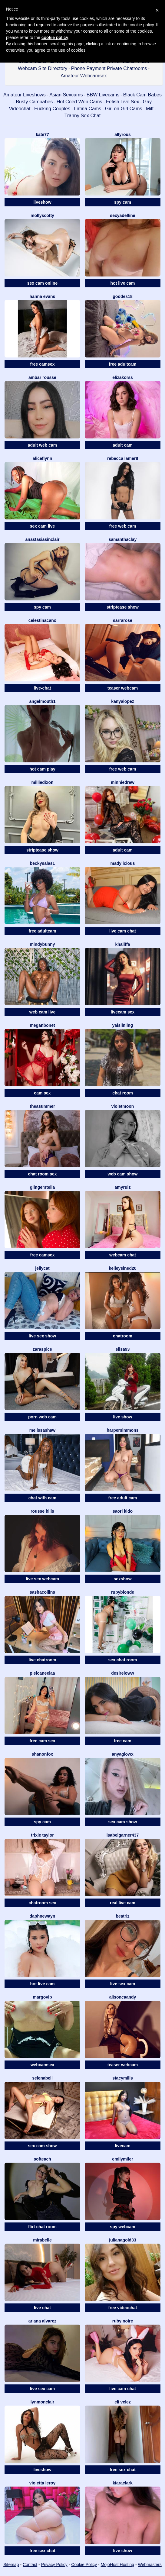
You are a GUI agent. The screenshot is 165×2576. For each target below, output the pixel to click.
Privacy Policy (54, 2564)
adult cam (122, 445)
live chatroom (42, 1659)
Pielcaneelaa (42, 1673)
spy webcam (122, 2226)
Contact (30, 2564)
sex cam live (42, 526)
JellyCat (42, 1268)
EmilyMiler (122, 2159)
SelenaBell (42, 2078)
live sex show (42, 1335)
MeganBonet (42, 1025)
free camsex (42, 364)
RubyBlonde (122, 1592)
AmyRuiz (123, 1187)
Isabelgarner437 (123, 1835)
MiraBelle (42, 2240)
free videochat (122, 2307)
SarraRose (122, 620)
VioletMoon (122, 1106)
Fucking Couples (52, 108)
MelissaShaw (42, 1430)
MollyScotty (42, 215)
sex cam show (122, 1821)
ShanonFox (42, 1754)
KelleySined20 (122, 1268)
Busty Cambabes (34, 101)
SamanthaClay (123, 539)
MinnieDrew (122, 782)
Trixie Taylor (42, 1835)
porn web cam (42, 1416)
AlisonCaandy (122, 1997)
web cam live (42, 1012)
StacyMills (122, 2078)
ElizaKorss (122, 377)
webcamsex (42, 2064)
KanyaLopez (122, 701)
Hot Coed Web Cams (79, 101)
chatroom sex (42, 1902)
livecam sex (123, 1012)
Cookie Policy (84, 2564)
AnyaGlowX (123, 1754)
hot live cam (123, 283)
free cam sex (42, 1740)
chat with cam (42, 1497)
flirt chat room (42, 2226)
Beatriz (122, 1916)
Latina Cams (87, 108)
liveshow (42, 202)
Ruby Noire (122, 2321)
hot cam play (42, 769)
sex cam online (42, 283)
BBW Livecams (103, 94)
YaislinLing (122, 1025)
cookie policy (54, 37)
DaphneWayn (42, 1916)
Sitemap (11, 2564)
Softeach (42, 2159)
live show (122, 1416)
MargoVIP (42, 1997)
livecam (122, 2145)
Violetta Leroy (42, 2483)
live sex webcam (42, 1578)
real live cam (122, 1902)
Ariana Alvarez (42, 2321)
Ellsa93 (123, 1349)
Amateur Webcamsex (84, 75)
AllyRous (122, 134)
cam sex (42, 1093)
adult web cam (42, 445)
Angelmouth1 (42, 701)
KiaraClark (122, 2483)
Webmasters (150, 2564)
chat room (122, 1093)
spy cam (122, 202)
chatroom (122, 1335)
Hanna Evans (42, 296)
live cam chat (122, 931)
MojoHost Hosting (117, 2564)
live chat (42, 2307)
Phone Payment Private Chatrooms (109, 68)
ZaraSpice (42, 1349)
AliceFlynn (42, 458)
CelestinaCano (42, 620)
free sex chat (123, 2469)
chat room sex (42, 1174)
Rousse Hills (42, 1511)
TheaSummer (42, 1106)
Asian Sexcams (66, 94)
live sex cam (122, 1983)
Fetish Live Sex (122, 101)
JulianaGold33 (122, 2240)
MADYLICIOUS (123, 863)
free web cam (122, 526)
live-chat (42, 688)
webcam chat (122, 1254)
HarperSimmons (122, 1430)
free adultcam (122, 364)
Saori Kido (123, 1511)
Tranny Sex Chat (82, 115)
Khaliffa (122, 944)
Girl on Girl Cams (123, 108)
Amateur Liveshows (24, 94)
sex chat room (122, 1659)
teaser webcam (122, 688)
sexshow (122, 1578)
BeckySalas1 (42, 863)
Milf (149, 108)
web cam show (123, 1174)
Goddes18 (122, 296)
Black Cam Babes (142, 94)
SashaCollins (42, 1592)
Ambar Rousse (42, 377)
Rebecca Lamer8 (122, 458)
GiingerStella (42, 1187)
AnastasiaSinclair (42, 539)
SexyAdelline (122, 215)
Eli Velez (122, 2402)
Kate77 (42, 134)
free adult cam (122, 1497)
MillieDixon (42, 782)
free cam (122, 1740)
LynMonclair (42, 2402)
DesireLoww (122, 1673)
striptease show (123, 607)
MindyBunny (42, 944)
